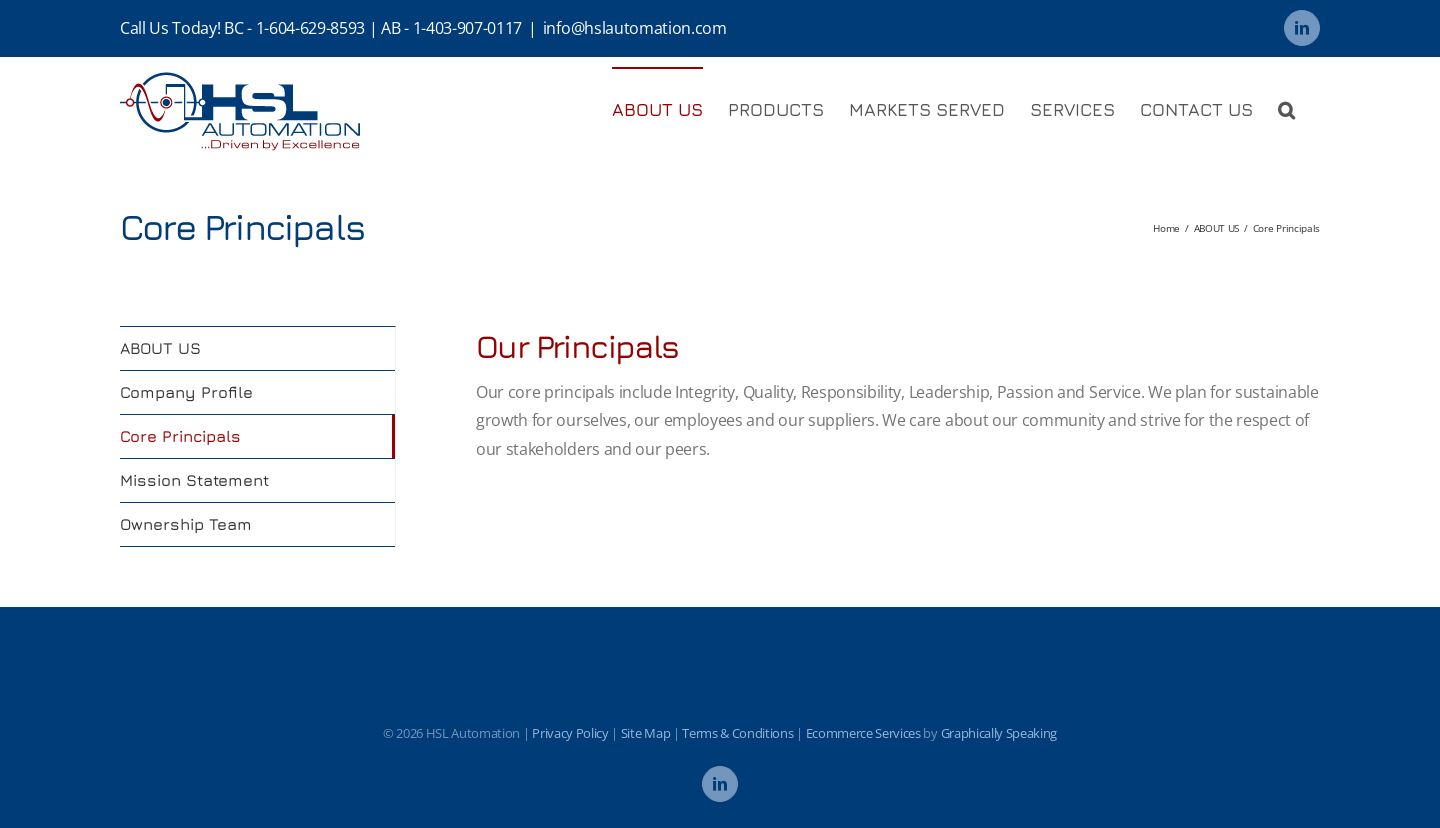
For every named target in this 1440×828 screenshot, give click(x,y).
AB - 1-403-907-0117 (451, 28)
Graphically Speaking (999, 733)
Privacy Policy (570, 733)
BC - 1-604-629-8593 (294, 28)
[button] (1286, 109)
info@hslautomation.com (635, 28)
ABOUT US (160, 348)
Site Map (645, 733)
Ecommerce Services (863, 733)
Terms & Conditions (737, 733)
